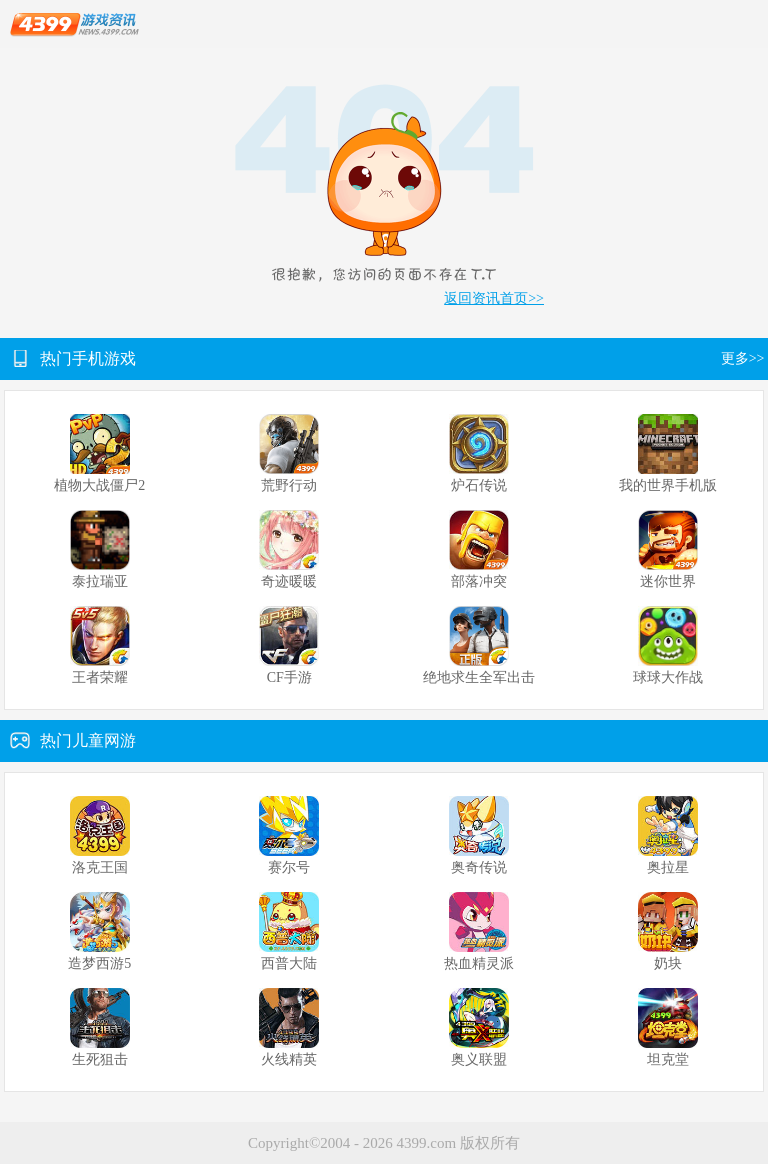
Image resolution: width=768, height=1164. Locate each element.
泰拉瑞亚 (100, 581)
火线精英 (289, 1059)
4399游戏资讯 (74, 24)
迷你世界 (668, 581)
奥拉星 (668, 867)
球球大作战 (668, 677)
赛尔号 (289, 867)
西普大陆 (289, 963)
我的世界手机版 (668, 485)
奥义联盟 (479, 1059)
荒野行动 (289, 485)
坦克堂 (668, 1059)
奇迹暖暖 (289, 581)
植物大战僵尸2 (99, 485)
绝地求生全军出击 (479, 677)
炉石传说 (479, 485)
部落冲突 (479, 581)
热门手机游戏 (88, 358)
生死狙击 (100, 1059)
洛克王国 (100, 867)
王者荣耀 (100, 677)
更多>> (744, 358)
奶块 (668, 963)
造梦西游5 (99, 963)
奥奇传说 (479, 867)
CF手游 (289, 677)
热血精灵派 (479, 963)
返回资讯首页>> (494, 298)
